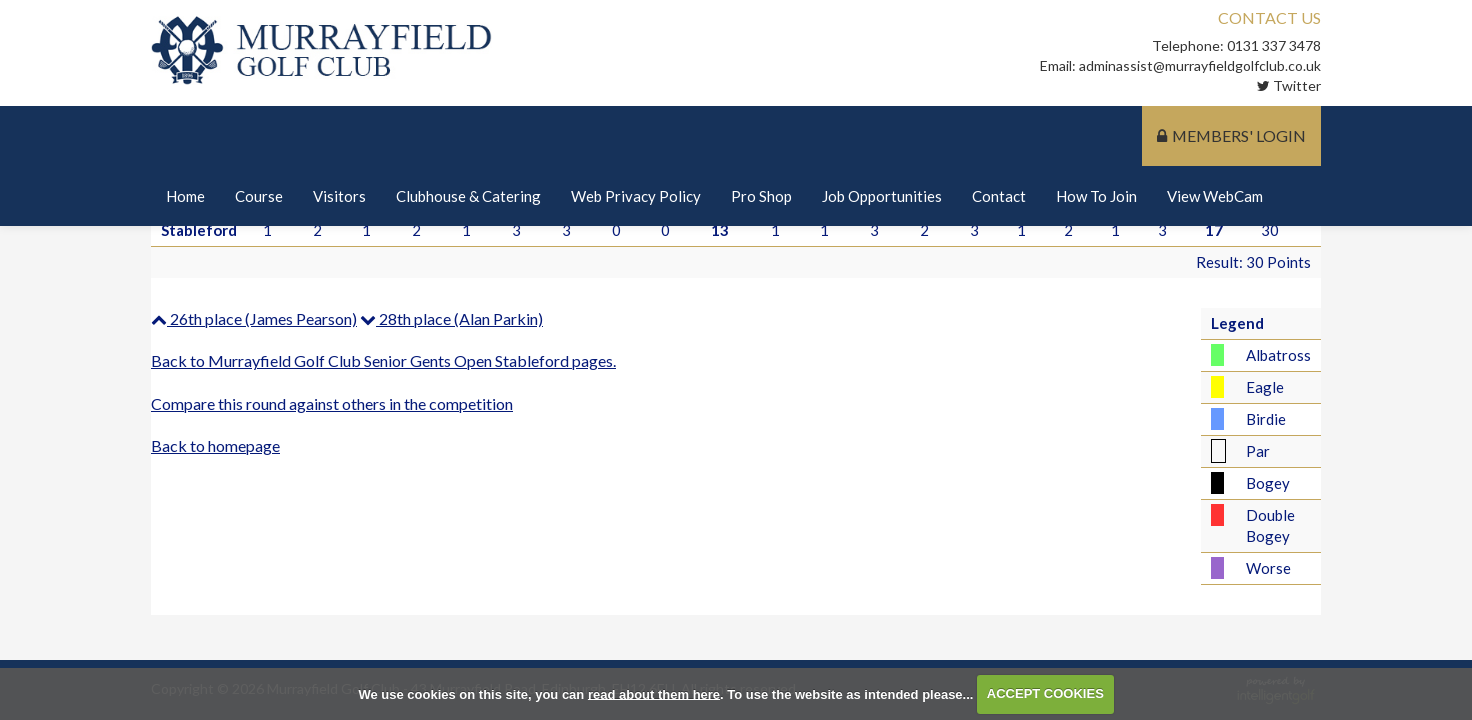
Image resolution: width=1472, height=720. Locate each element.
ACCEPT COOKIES (1045, 693)
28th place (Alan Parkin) (451, 318)
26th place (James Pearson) (254, 318)
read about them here (654, 693)
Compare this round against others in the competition (332, 403)
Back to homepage (215, 445)
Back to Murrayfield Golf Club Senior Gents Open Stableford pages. (383, 360)
